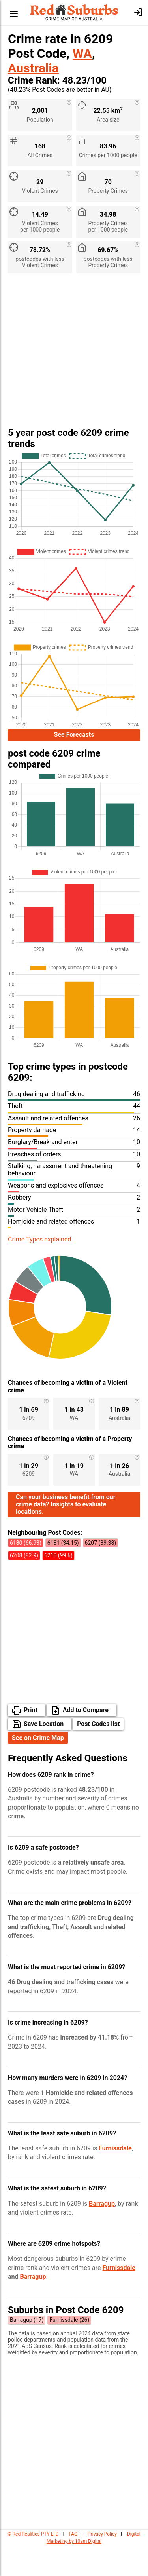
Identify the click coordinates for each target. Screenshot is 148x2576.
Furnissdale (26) (69, 2350)
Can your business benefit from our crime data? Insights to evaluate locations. (66, 1535)
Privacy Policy (102, 2564)
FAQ (73, 2564)
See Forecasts (74, 736)
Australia (33, 68)
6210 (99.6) (58, 1586)
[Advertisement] (74, 353)
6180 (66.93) (25, 1573)
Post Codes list (98, 1754)
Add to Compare (86, 1740)
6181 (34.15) (63, 1573)
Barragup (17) (26, 2350)
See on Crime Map (38, 1768)
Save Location (44, 1754)
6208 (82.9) (24, 1586)
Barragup (102, 2234)
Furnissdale (115, 2178)
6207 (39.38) (100, 1573)
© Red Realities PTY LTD (32, 2564)
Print (30, 1740)
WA (82, 53)
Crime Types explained (39, 1241)
